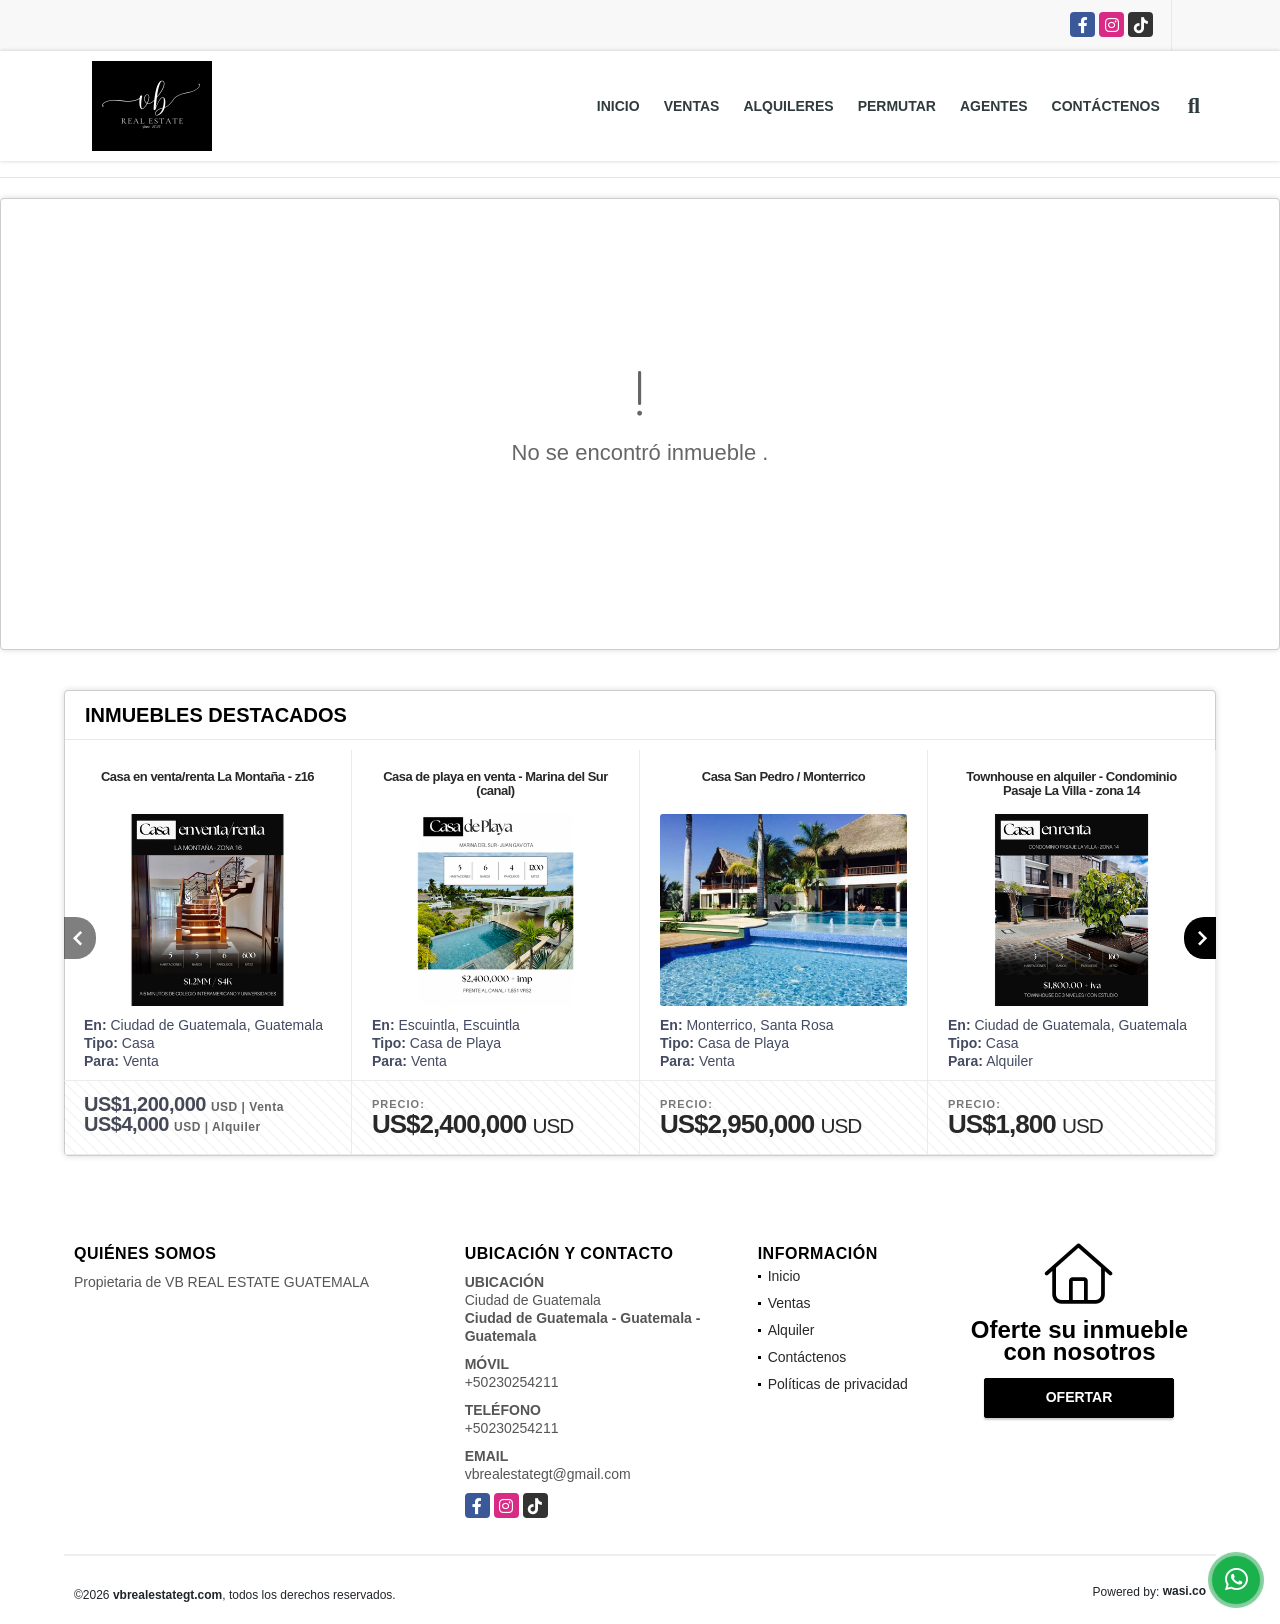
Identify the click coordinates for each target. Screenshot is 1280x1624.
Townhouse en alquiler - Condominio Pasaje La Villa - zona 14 (1071, 783)
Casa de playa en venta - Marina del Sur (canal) (495, 783)
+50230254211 (512, 1382)
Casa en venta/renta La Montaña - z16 (207, 776)
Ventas (692, 106)
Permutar (897, 106)
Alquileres (788, 106)
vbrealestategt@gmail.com (548, 1474)
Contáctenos (1106, 106)
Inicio (618, 106)
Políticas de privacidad (838, 1384)
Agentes (994, 106)
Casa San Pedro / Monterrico (784, 776)
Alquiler (791, 1330)
